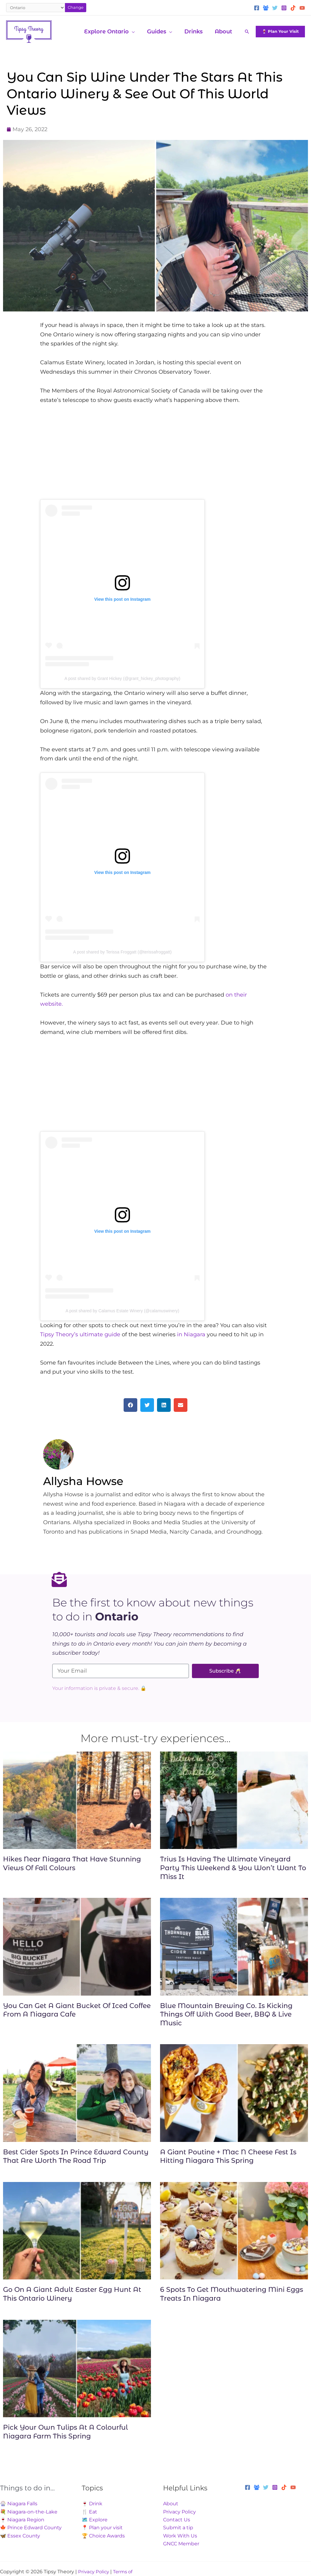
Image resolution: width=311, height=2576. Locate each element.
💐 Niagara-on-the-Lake (28, 2512)
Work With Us (180, 2536)
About (170, 2503)
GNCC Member (181, 2544)
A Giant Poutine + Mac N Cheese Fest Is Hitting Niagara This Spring (228, 2156)
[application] (136, 31)
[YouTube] (302, 8)
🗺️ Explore (95, 2520)
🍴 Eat (89, 2512)
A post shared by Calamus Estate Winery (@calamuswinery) (122, 1310)
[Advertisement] (155, 456)
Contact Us (176, 2520)
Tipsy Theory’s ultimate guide (81, 1334)
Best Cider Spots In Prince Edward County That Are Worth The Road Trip (76, 2156)
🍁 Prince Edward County (31, 2527)
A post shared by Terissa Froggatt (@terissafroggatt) (122, 952)
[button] (247, 31)
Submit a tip (178, 2527)
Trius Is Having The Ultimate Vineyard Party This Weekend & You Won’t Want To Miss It (233, 1868)
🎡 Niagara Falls (18, 2503)
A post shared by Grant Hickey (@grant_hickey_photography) (122, 678)
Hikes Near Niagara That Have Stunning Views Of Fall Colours (72, 1863)
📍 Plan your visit (102, 2527)
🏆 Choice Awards (103, 2536)
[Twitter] (275, 8)
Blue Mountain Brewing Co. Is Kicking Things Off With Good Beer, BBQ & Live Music (226, 2014)
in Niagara (191, 1334)
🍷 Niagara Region (22, 2520)
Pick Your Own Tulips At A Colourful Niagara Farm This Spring (65, 2431)
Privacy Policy (179, 2512)
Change (76, 7)
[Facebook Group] (265, 8)
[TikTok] (293, 8)
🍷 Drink (92, 2503)
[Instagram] (284, 8)
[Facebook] (256, 8)
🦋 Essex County (20, 2536)
